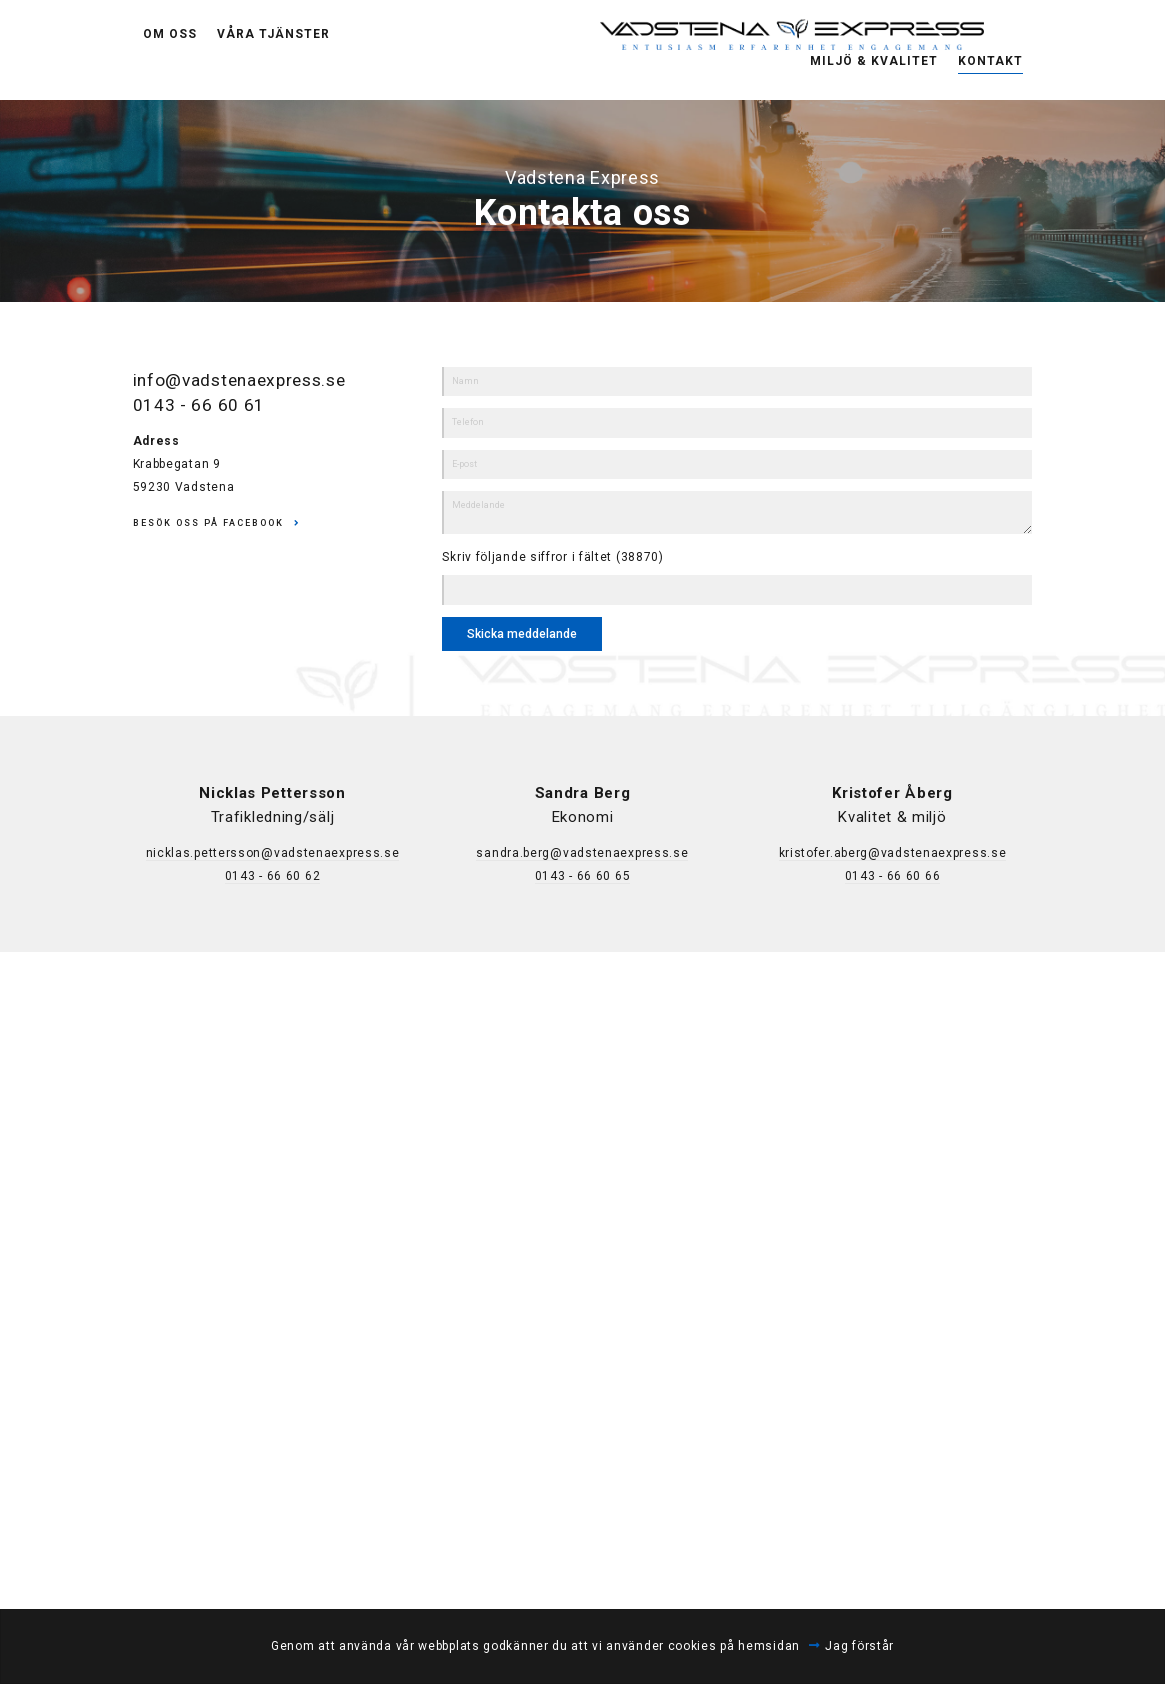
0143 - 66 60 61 (199, 404)
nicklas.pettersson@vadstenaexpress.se (273, 853)
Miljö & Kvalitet (874, 49)
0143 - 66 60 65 (583, 876)
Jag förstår (859, 1646)
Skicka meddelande (522, 634)
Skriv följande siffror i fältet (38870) (552, 557)
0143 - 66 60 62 (273, 876)
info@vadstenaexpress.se (245, 379)
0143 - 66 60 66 (893, 876)
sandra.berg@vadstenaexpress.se (582, 853)
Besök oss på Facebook (208, 523)
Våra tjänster (273, 50)
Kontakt (990, 49)
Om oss (170, 50)
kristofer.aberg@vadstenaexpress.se (893, 853)
